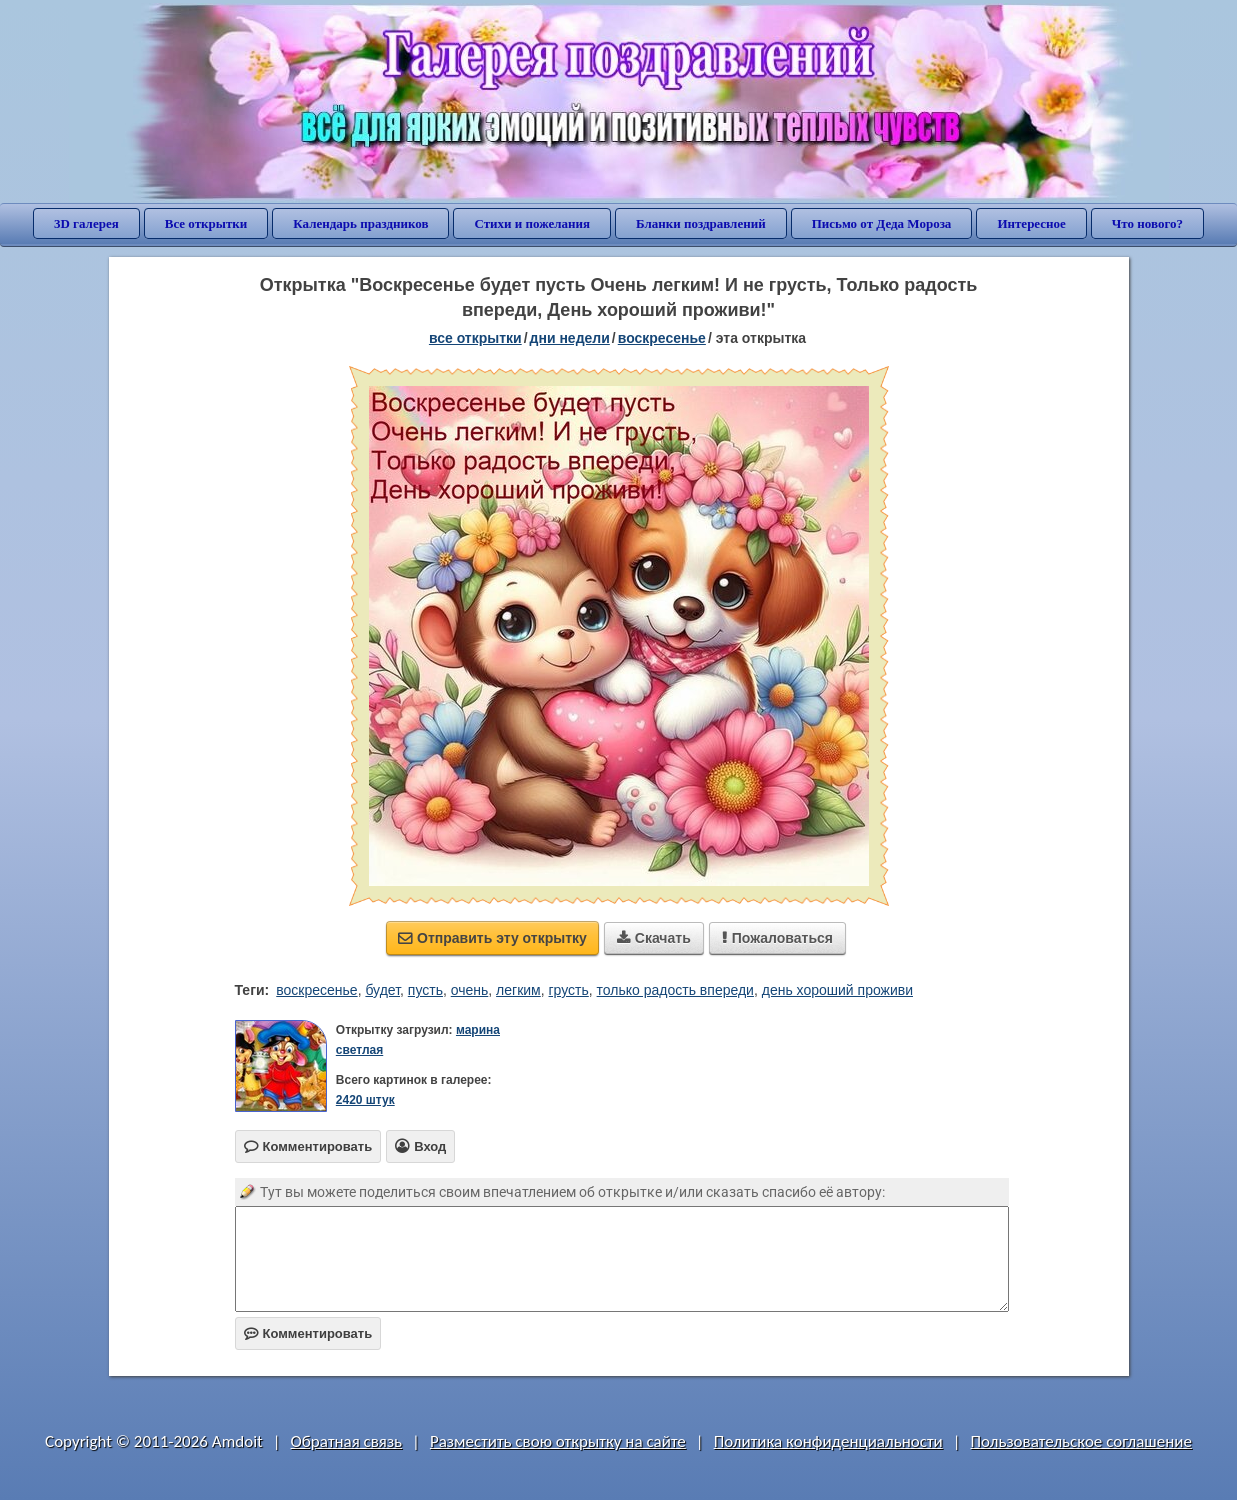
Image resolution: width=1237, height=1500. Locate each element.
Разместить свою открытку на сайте (558, 1441)
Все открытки (206, 223)
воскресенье (662, 338)
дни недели (570, 338)
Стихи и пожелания (532, 223)
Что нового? (1147, 223)
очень (470, 990)
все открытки (475, 338)
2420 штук (365, 1100)
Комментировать (308, 1333)
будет (382, 990)
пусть (425, 990)
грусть (569, 990)
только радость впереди (675, 990)
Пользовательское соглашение (1081, 1441)
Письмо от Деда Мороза (882, 223)
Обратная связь (347, 1441)
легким (518, 990)
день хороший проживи (837, 990)
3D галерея (86, 223)
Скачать (654, 938)
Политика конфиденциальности (828, 1441)
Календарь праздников (360, 223)
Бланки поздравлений (701, 223)
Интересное (1031, 223)
